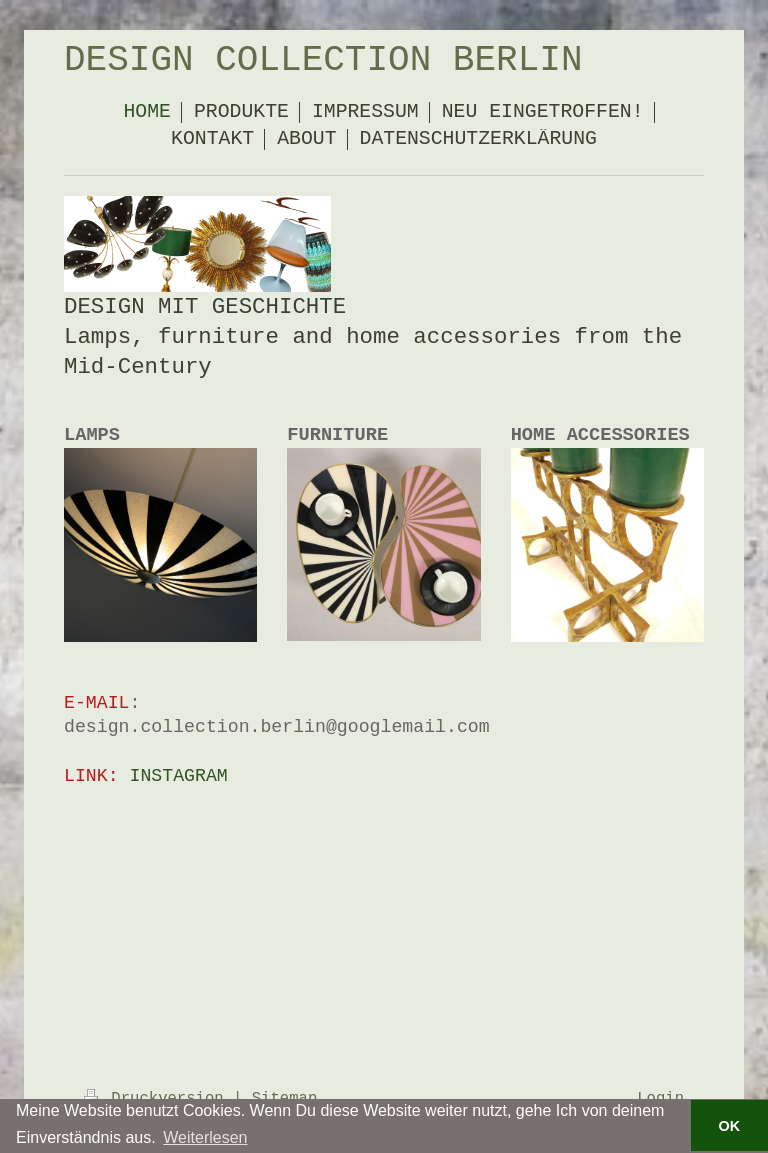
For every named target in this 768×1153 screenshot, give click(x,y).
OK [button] (730, 1126)
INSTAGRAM (179, 776)
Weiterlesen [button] (205, 1137)
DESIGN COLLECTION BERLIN (323, 60)
